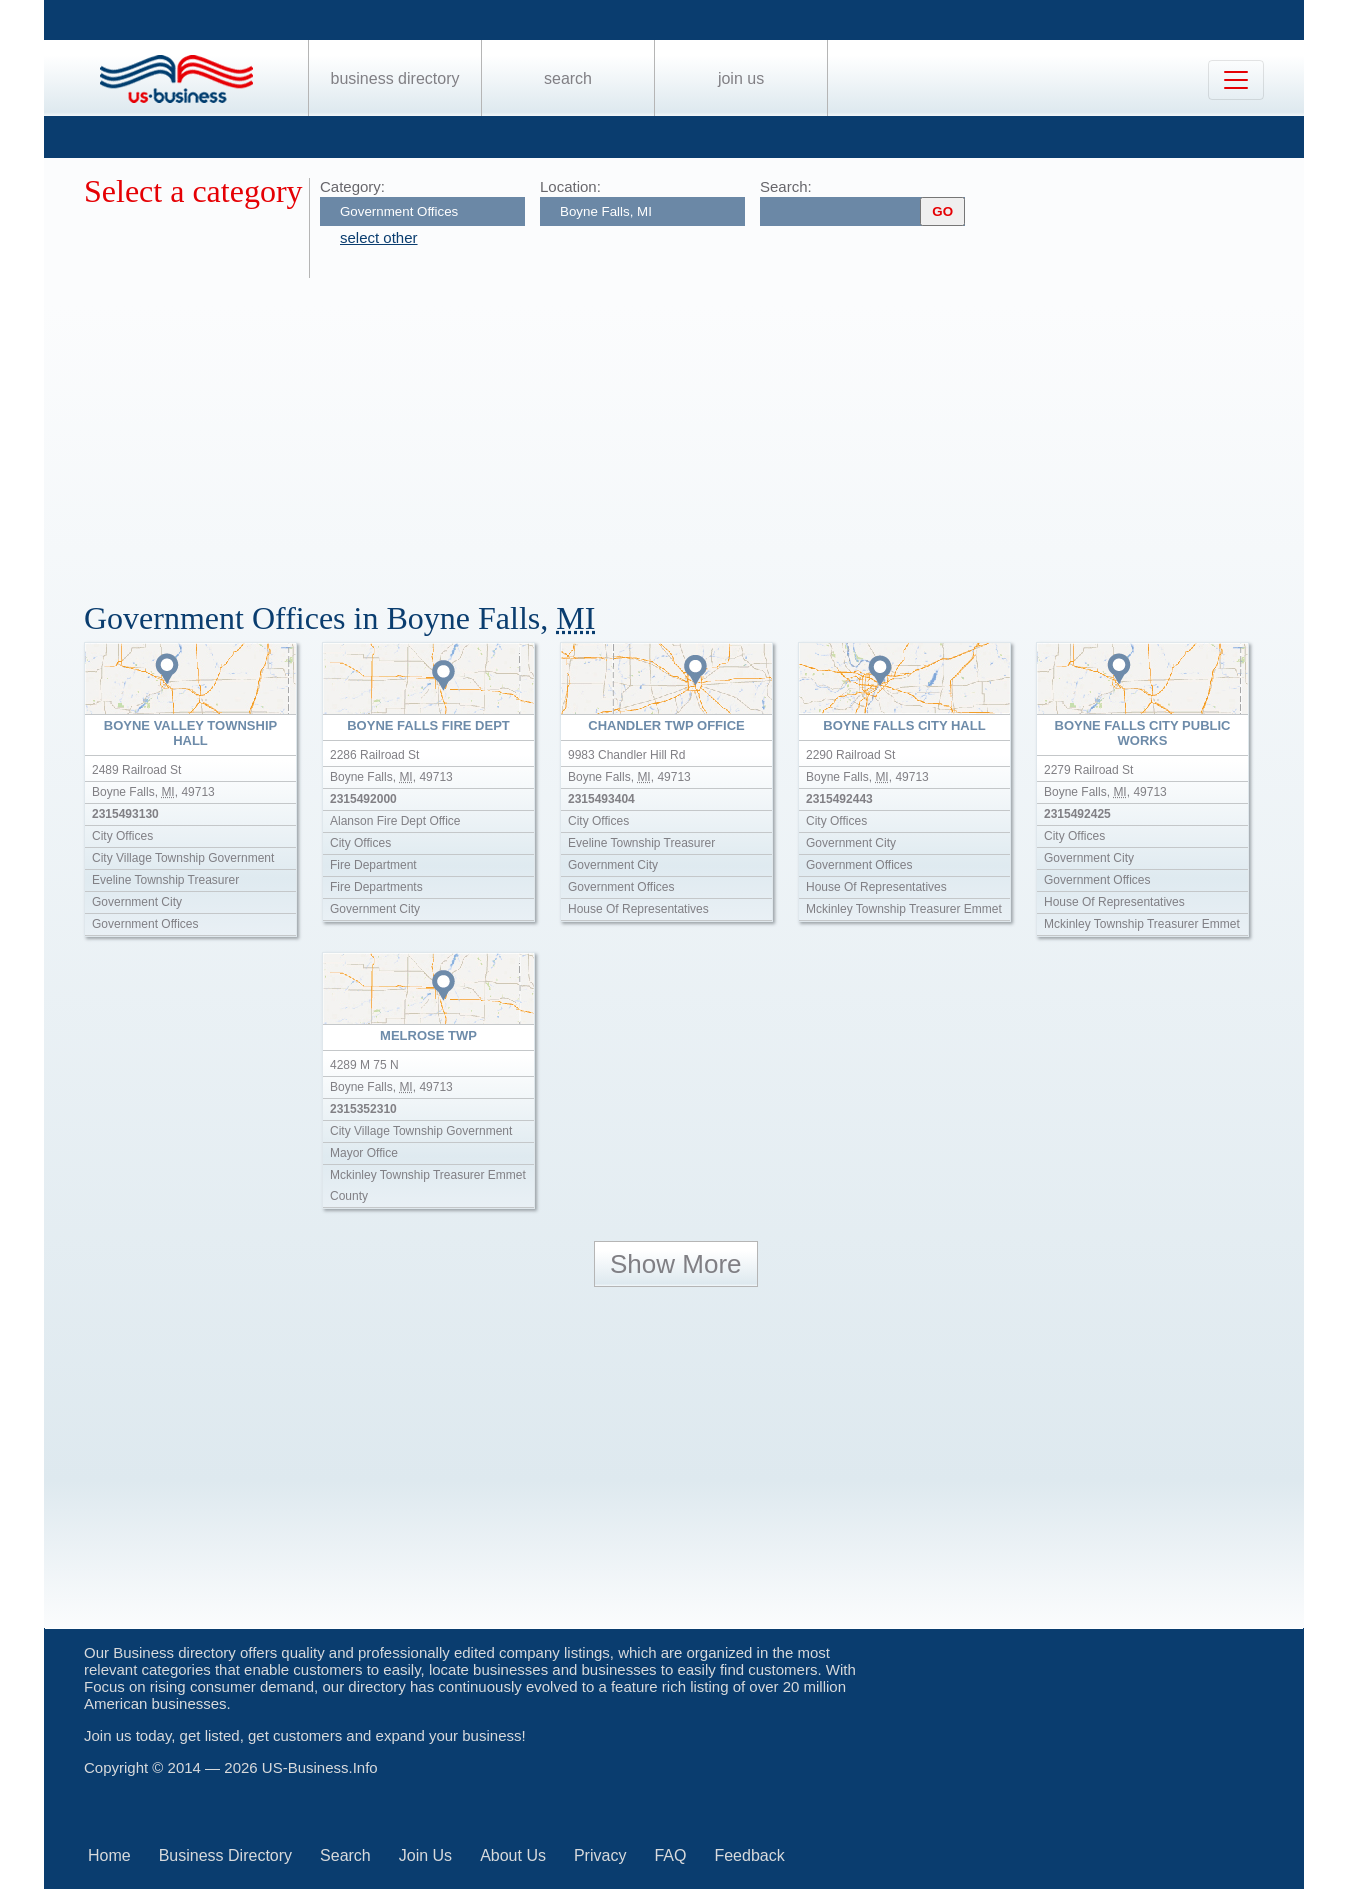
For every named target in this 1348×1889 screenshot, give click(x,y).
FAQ (670, 1855)
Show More (676, 1264)
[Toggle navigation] (1236, 80)
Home (109, 1855)
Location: (570, 186)
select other (379, 237)
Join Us (741, 78)
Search (568, 78)
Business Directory (395, 78)
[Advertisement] (684, 428)
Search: (786, 186)
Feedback (749, 1855)
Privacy (600, 1855)
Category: (352, 186)
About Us (513, 1855)
